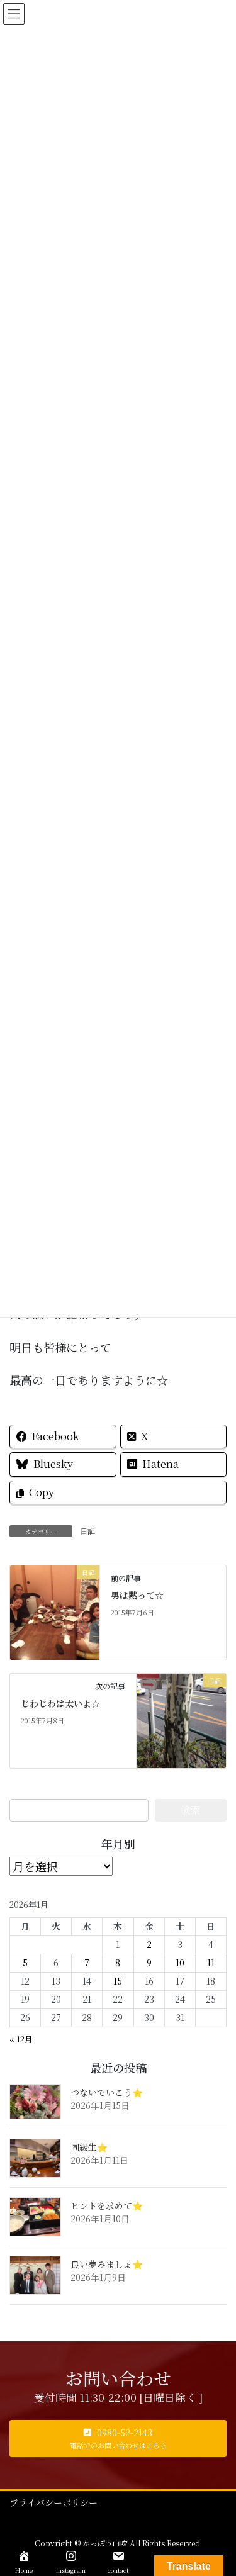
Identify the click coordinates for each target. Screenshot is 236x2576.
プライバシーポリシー (53, 2502)
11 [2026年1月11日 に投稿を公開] (211, 1962)
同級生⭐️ (89, 2147)
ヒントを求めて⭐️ (106, 2205)
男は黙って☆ (137, 1595)
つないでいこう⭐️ (106, 2092)
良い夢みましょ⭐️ (106, 2264)
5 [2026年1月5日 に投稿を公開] (25, 1962)
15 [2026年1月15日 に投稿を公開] (117, 1980)
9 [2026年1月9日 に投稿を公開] (149, 1962)
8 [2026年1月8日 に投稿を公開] (117, 1962)
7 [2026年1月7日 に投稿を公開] (86, 1962)
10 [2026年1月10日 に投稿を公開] (180, 1962)
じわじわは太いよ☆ (60, 1703)
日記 (87, 1530)
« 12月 (21, 2039)
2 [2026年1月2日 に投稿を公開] (149, 1944)
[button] (118, 2438)
